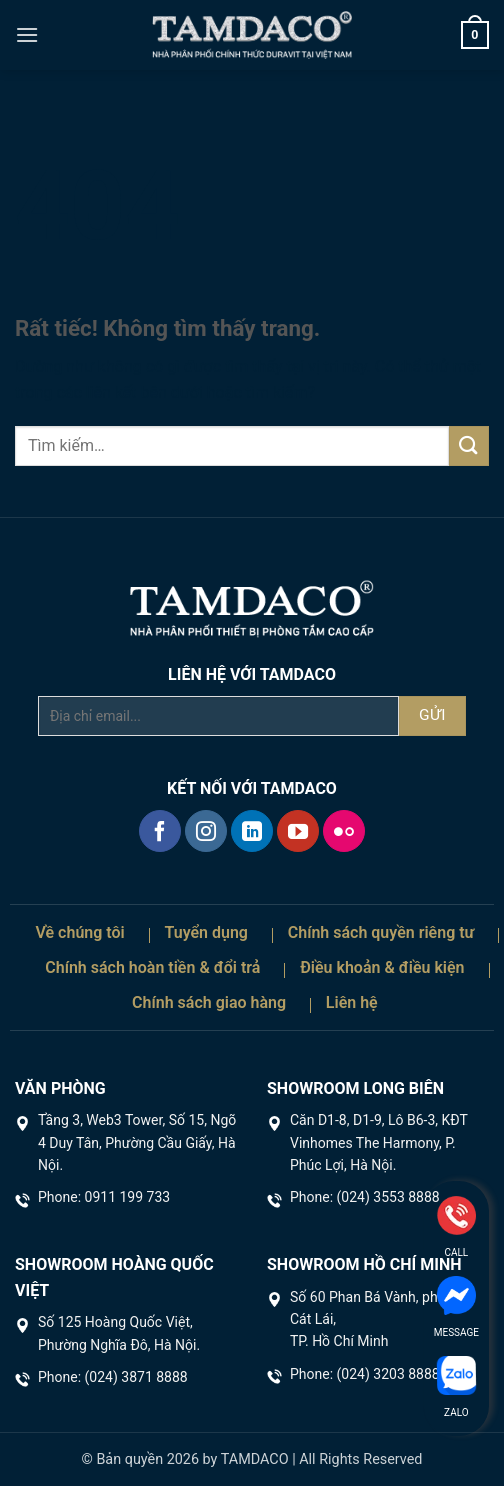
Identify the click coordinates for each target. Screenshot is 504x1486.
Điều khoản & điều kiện (382, 967)
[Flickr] (344, 831)
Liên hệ (352, 1002)
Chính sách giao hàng (209, 1002)
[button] (27, 34)
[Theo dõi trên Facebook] (160, 831)
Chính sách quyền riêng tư (381, 932)
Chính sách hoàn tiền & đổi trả (152, 967)
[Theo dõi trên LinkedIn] (252, 831)
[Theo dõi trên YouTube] (298, 831)
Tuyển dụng (206, 932)
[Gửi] (469, 445)
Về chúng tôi (79, 932)
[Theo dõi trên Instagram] (206, 831)
